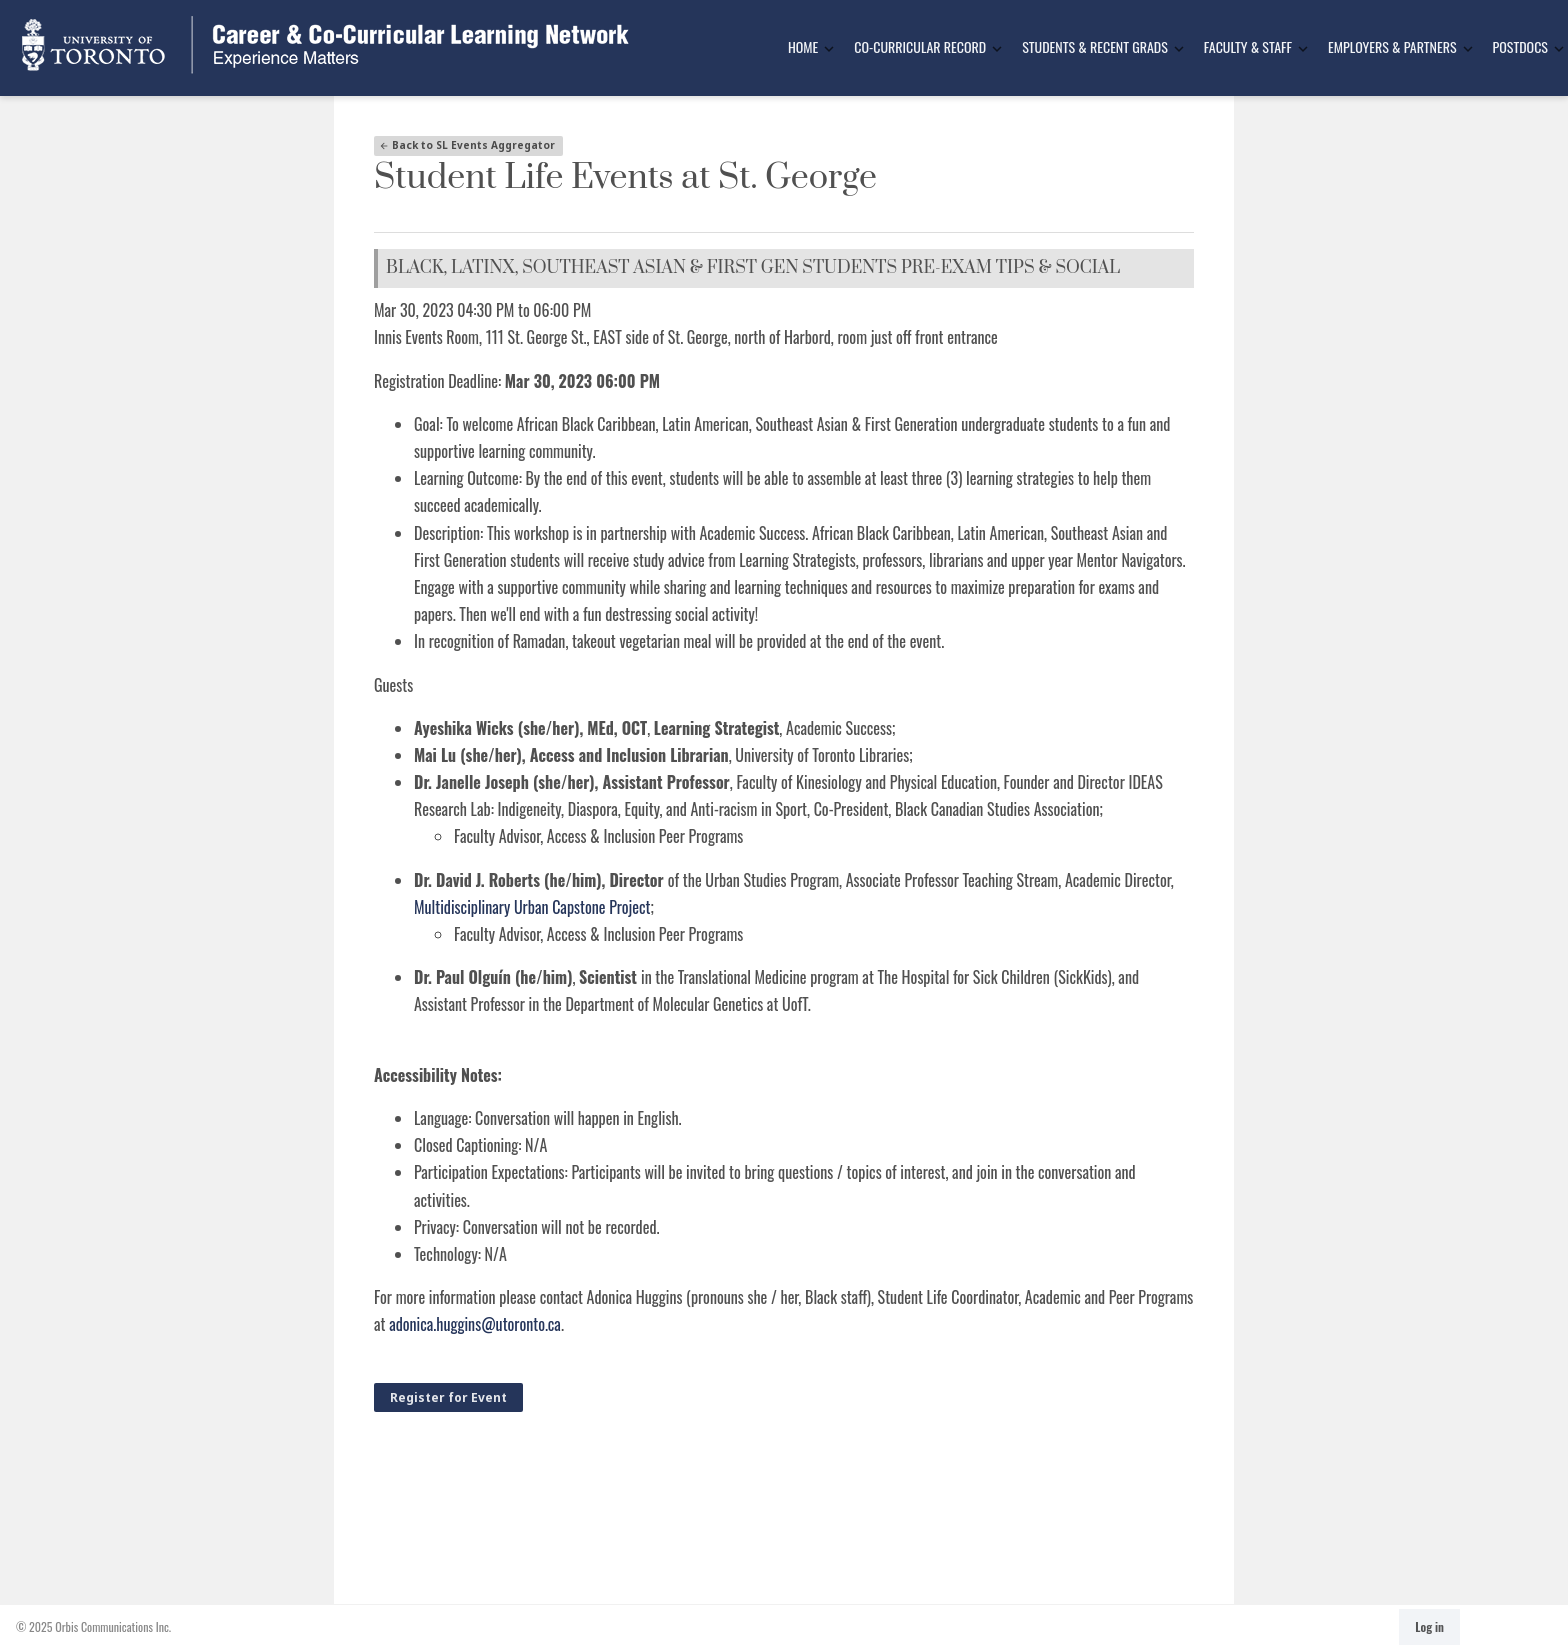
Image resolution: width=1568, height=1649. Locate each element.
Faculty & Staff (1248, 46)
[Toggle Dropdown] (829, 48)
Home (803, 46)
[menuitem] (805, 48)
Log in (1429, 1626)
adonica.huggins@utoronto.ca (475, 1324)
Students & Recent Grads (1095, 46)
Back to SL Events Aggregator (467, 145)
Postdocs (1520, 46)
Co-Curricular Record (920, 46)
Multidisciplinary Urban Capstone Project (532, 907)
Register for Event (448, 1397)
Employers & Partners (1392, 46)
